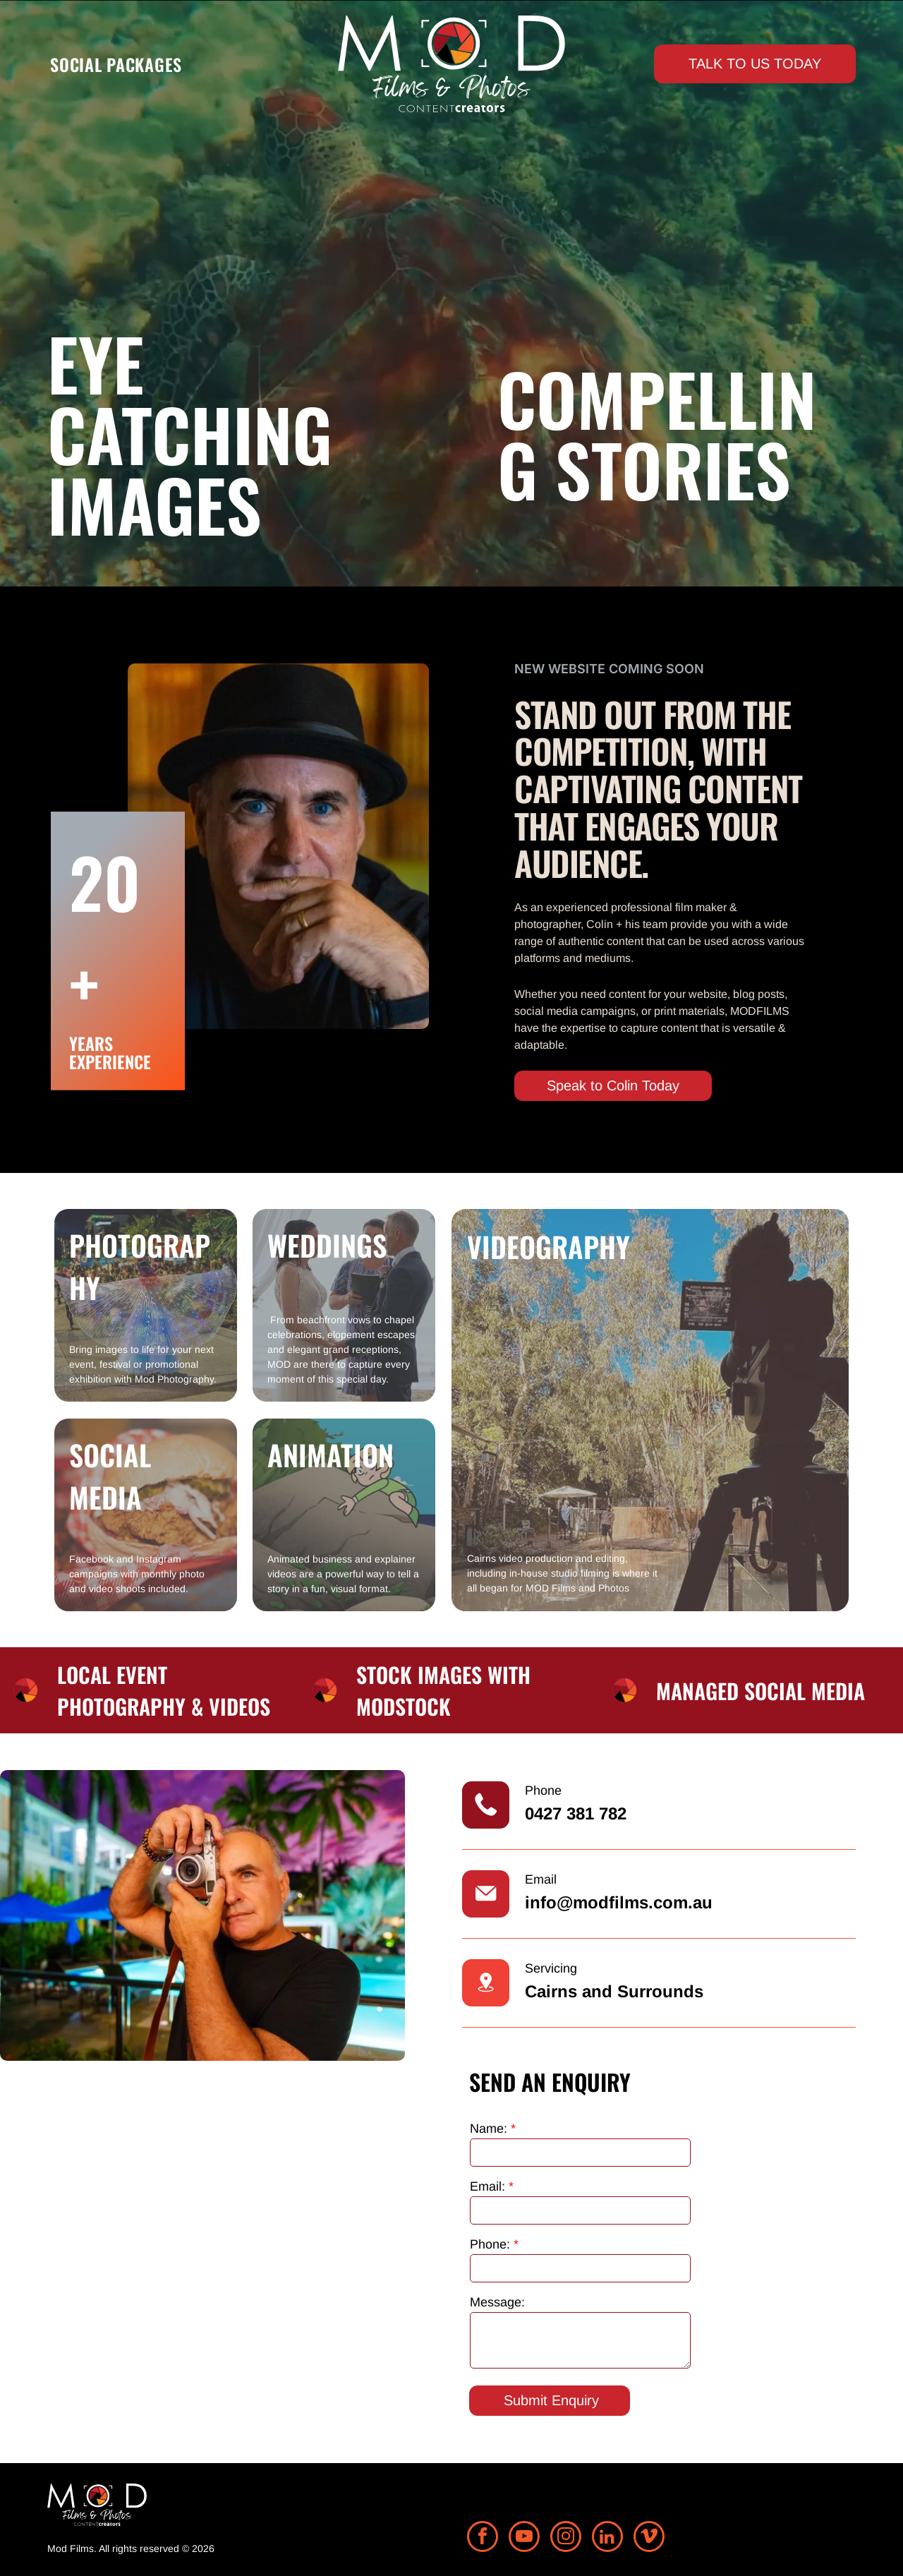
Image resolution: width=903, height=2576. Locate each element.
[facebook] (482, 2538)
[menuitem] (116, 64)
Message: (497, 2302)
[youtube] (524, 2538)
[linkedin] (607, 2538)
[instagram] (565, 2538)
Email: (487, 2186)
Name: (488, 2128)
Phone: (490, 2244)
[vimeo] (649, 2538)
